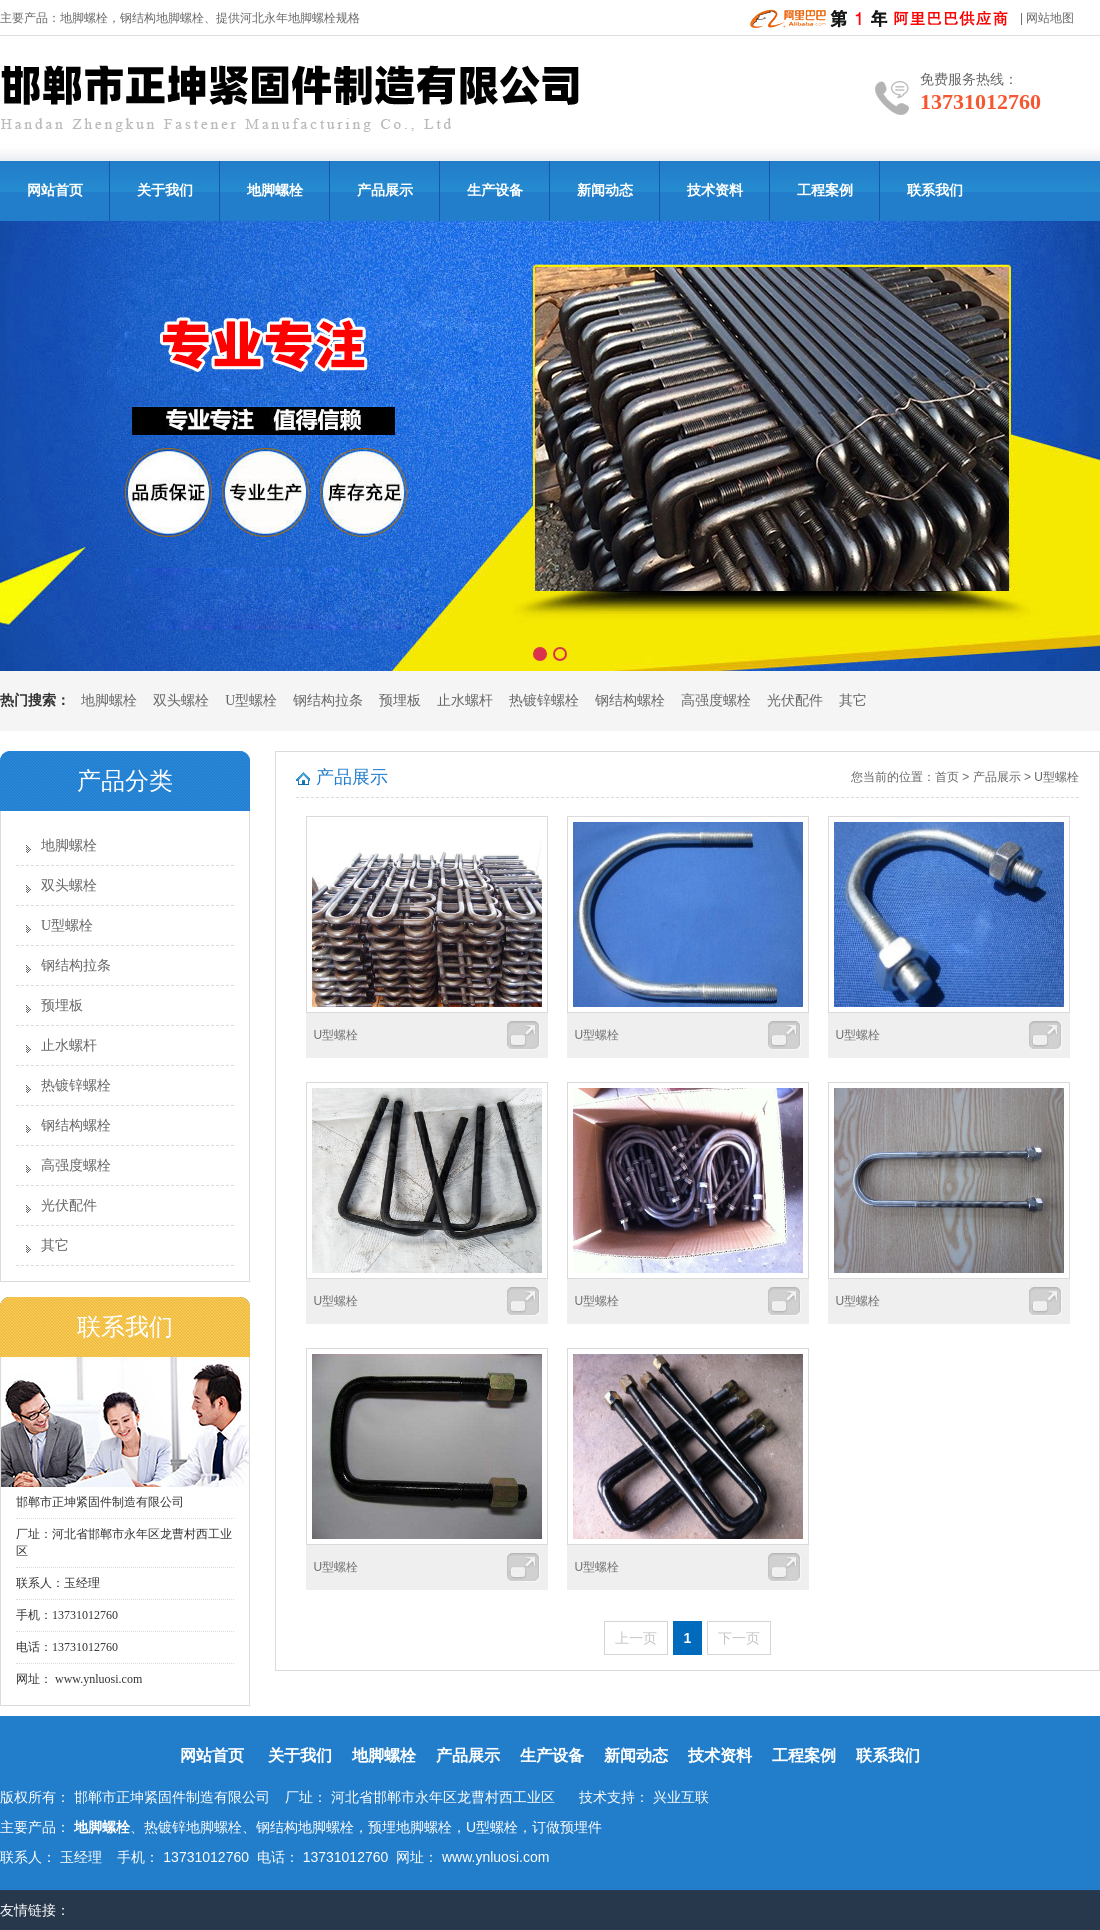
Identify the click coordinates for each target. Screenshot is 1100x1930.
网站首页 (55, 190)
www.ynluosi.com (97, 1679)
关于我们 (165, 190)
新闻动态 (605, 190)
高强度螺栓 (716, 700)
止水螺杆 (465, 700)
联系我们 (935, 190)
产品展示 (385, 190)
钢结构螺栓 (630, 700)
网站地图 (1050, 18)
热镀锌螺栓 (544, 700)
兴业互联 (681, 1797)
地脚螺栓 (84, 18)
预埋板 (400, 700)
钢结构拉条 (328, 700)
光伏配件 (795, 700)
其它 (853, 700)
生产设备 (495, 190)
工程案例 (825, 190)
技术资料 (715, 190)
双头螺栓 (181, 700)
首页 (947, 777)
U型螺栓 (251, 700)
